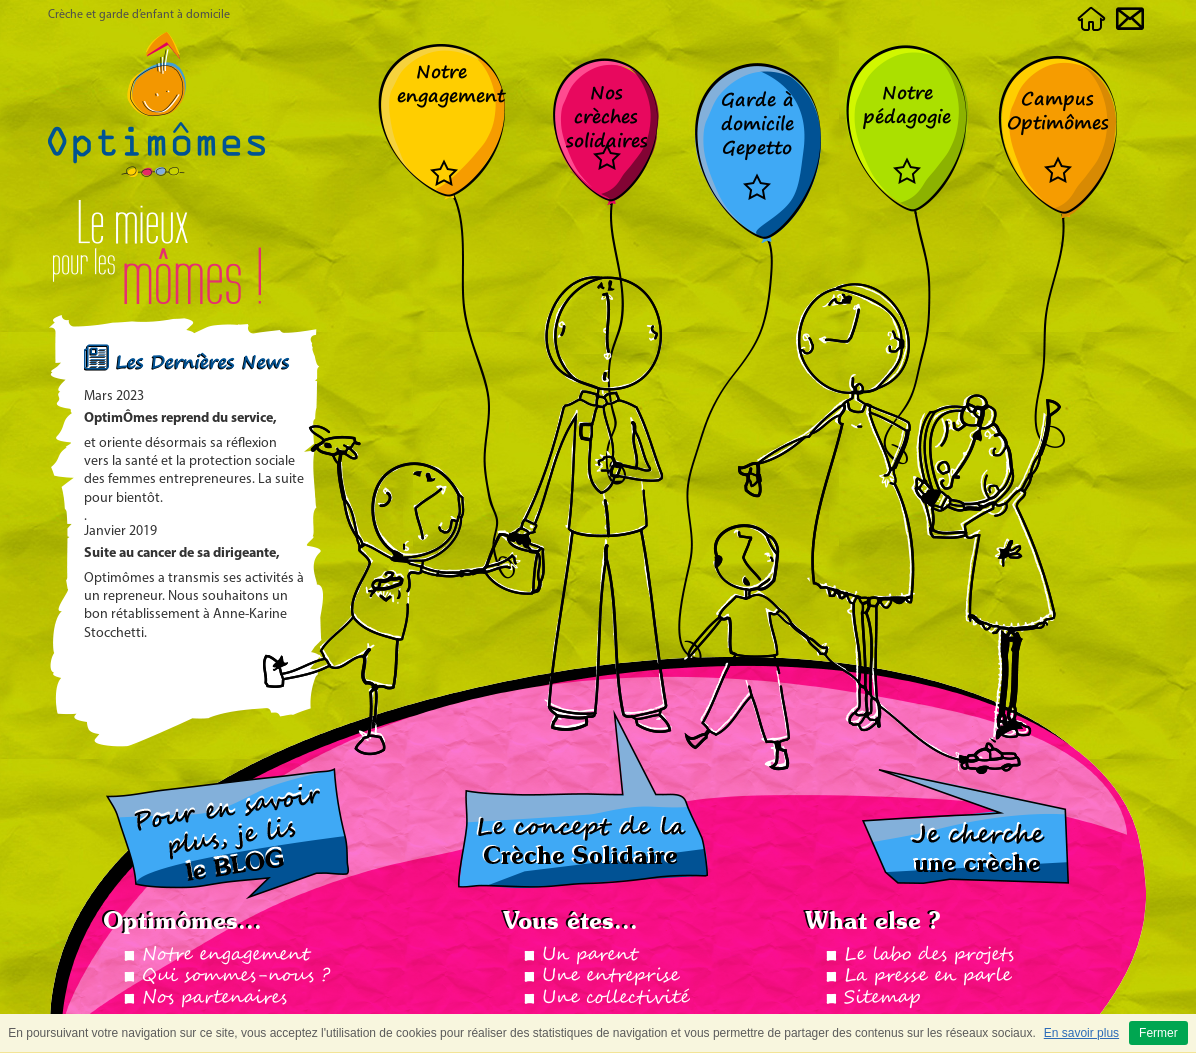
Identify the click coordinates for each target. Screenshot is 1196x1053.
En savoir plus (1081, 1033)
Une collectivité (615, 997)
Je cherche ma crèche (965, 826)
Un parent (590, 954)
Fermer (1158, 1033)
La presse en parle (927, 975)
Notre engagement (226, 954)
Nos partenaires (214, 997)
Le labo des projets (929, 954)
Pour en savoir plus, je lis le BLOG (227, 833)
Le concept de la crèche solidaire (583, 799)
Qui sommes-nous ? (236, 975)
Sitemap (882, 997)
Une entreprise (610, 975)
